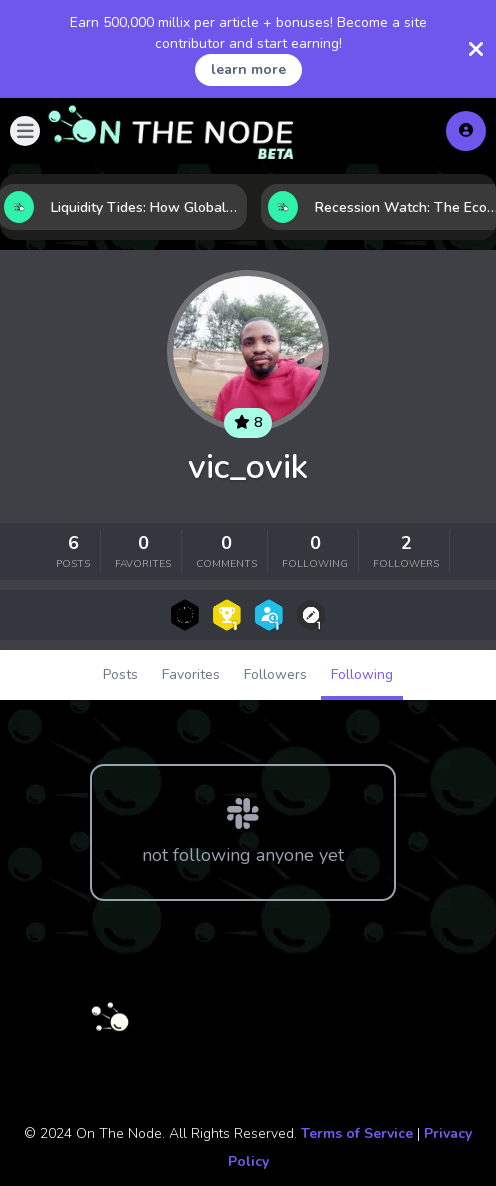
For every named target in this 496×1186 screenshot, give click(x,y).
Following (362, 674)
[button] (25, 131)
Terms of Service (357, 1133)
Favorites (191, 674)
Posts (120, 674)
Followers (275, 674)
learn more (248, 69)
